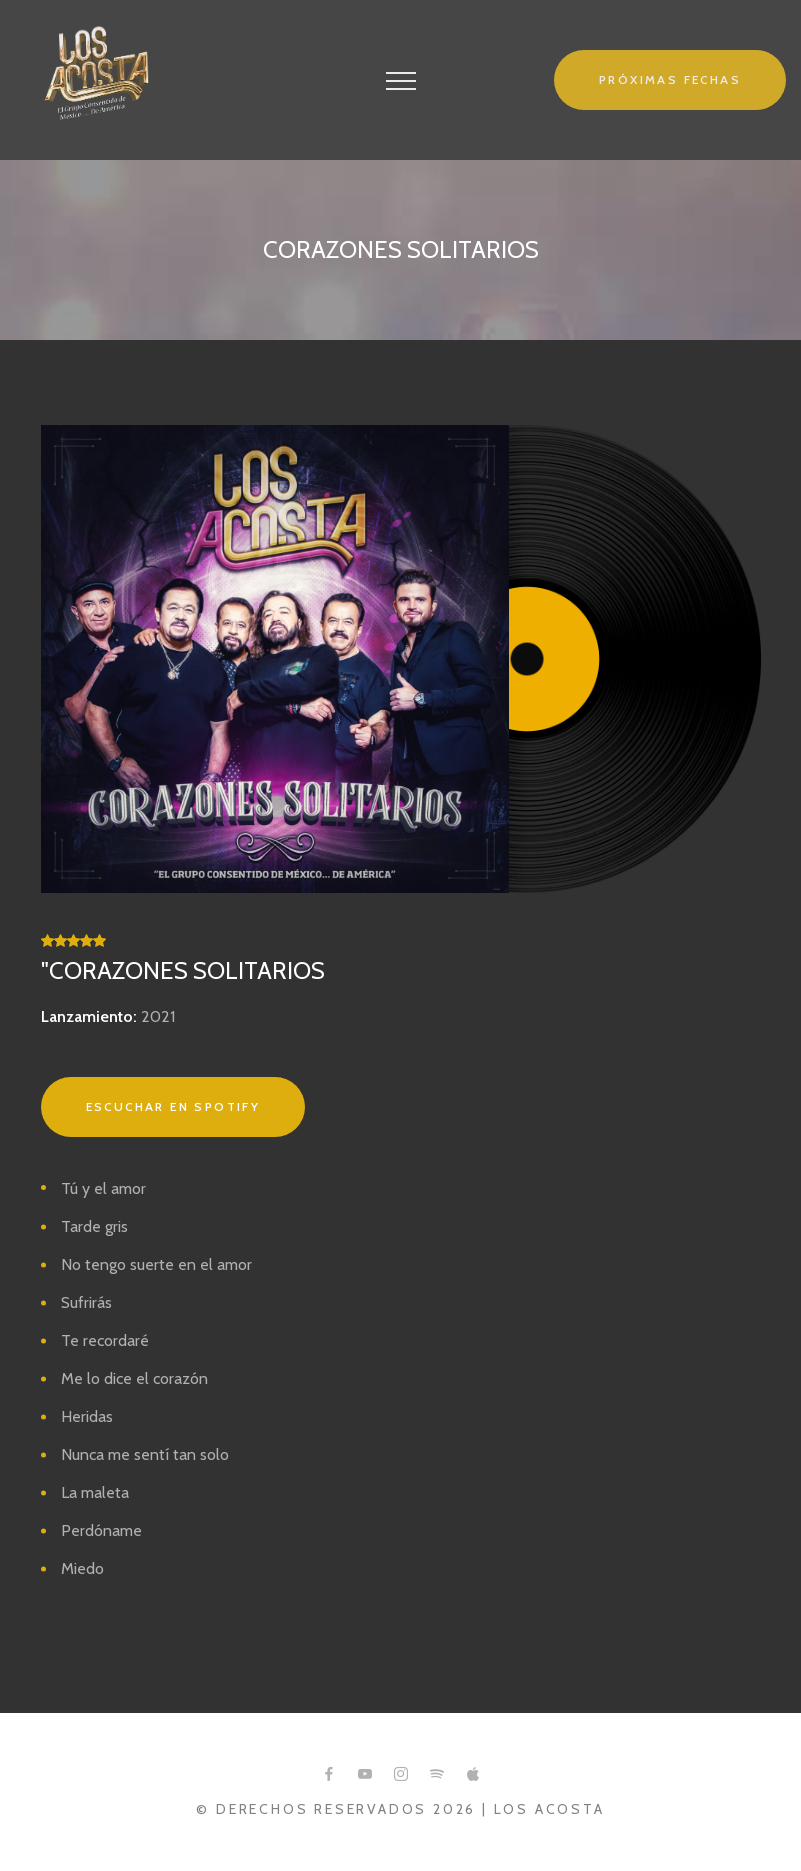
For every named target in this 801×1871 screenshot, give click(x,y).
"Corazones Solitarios (183, 970)
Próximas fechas (670, 79)
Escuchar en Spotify (173, 1106)
